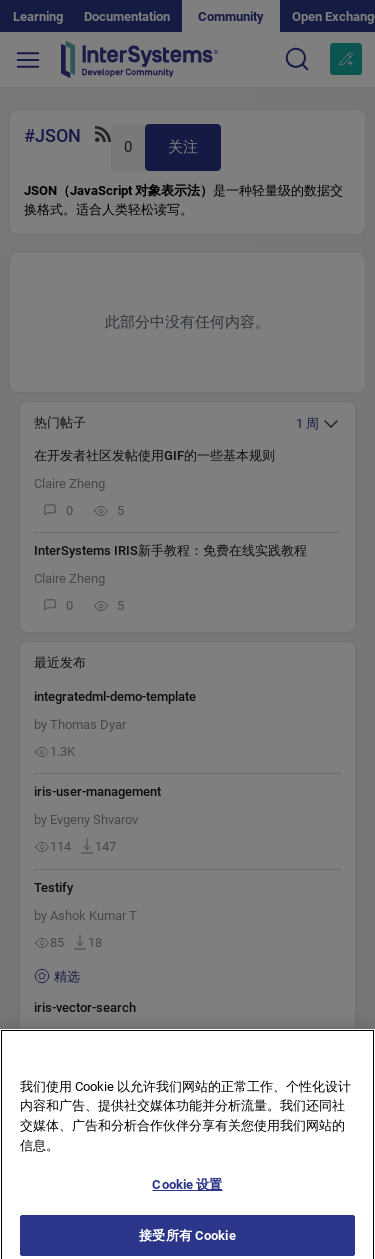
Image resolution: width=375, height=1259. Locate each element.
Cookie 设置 (187, 1192)
